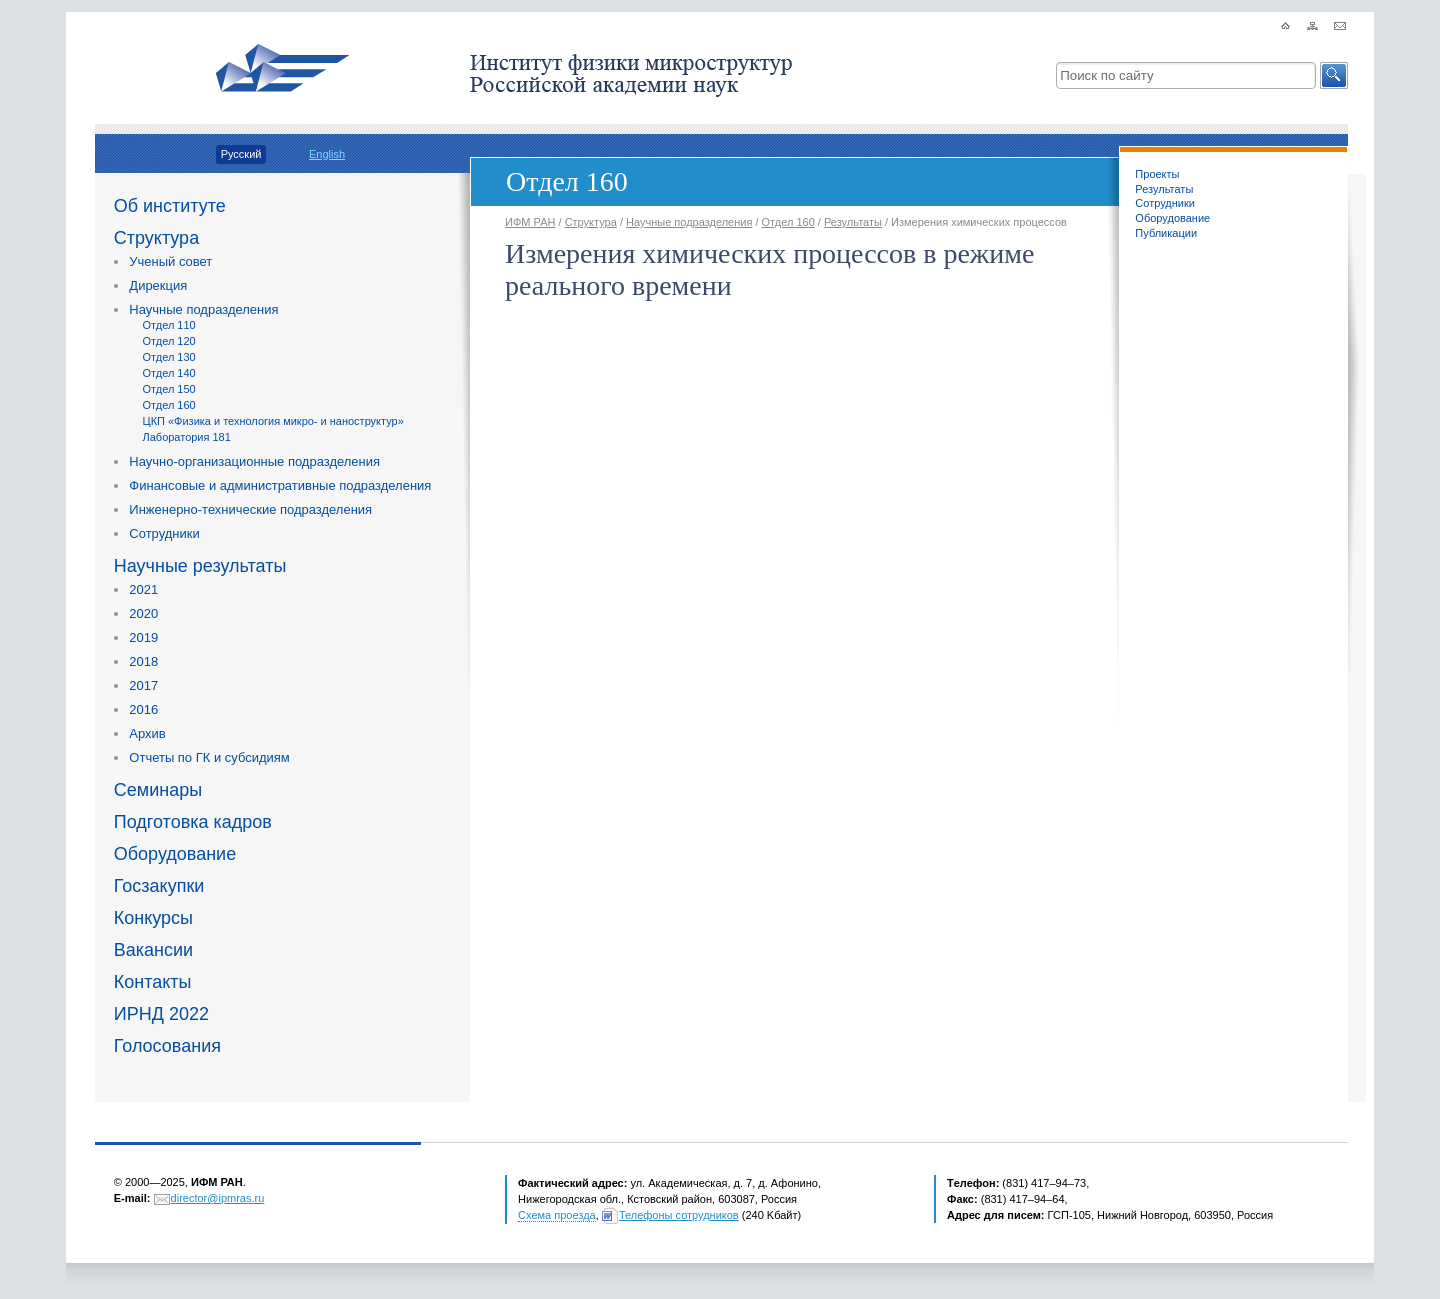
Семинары (158, 790)
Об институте (170, 206)
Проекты (1157, 174)
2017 (143, 685)
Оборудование (175, 854)
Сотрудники (164, 533)
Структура (156, 238)
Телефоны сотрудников (679, 1215)
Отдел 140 (169, 373)
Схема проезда (557, 1215)
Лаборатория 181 (187, 437)
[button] (1334, 75)
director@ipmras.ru (218, 1198)
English (327, 154)
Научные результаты (200, 566)
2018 (143, 661)
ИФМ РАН (530, 222)
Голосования (167, 1046)
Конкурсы (153, 918)
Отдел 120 (169, 341)
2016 (143, 709)
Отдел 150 (169, 389)
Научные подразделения (203, 309)
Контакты (153, 982)
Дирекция (158, 285)
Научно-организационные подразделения (254, 461)
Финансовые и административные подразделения (280, 485)
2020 (143, 613)
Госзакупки (159, 886)
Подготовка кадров (193, 822)
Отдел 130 (169, 357)
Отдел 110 (169, 325)
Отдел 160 (169, 405)
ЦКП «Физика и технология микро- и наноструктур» (273, 421)
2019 (143, 637)
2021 (143, 589)
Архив (147, 733)
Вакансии (153, 950)
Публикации (1166, 233)
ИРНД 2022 (161, 1014)
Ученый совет (170, 261)
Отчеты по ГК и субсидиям (209, 757)
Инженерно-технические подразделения (250, 509)
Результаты (1164, 189)
